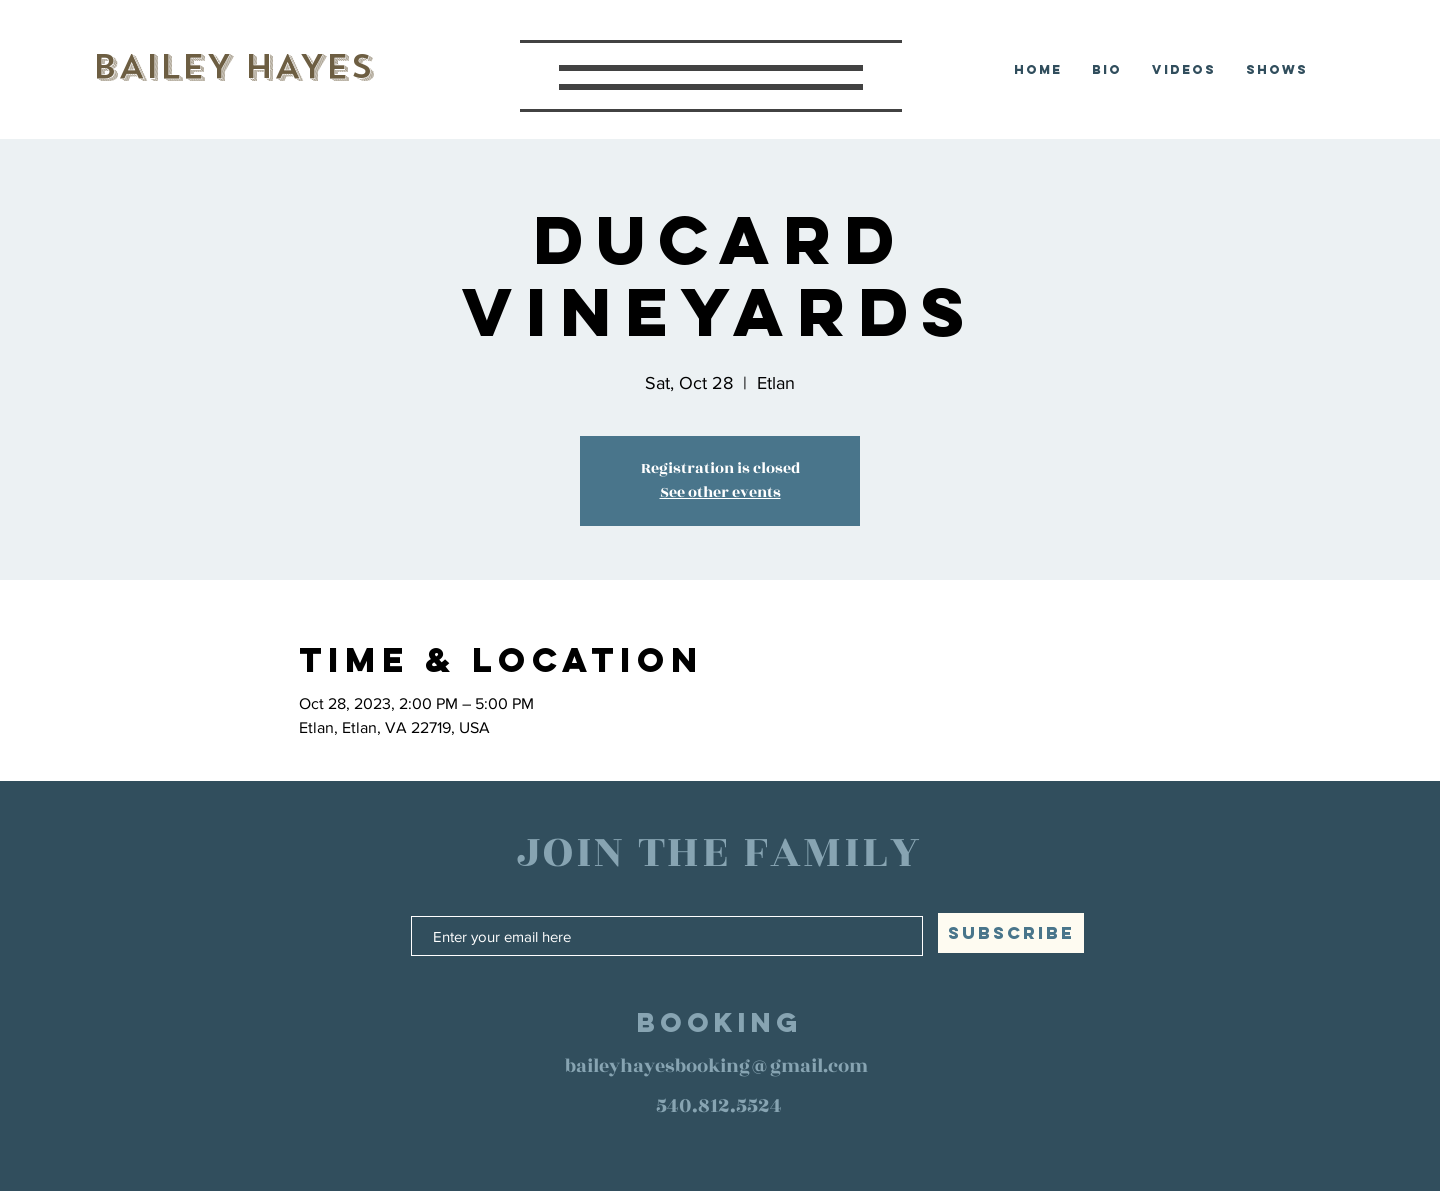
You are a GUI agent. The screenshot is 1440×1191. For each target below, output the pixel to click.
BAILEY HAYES (232, 66)
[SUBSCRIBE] (1011, 933)
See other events (720, 492)
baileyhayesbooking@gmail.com (716, 1066)
